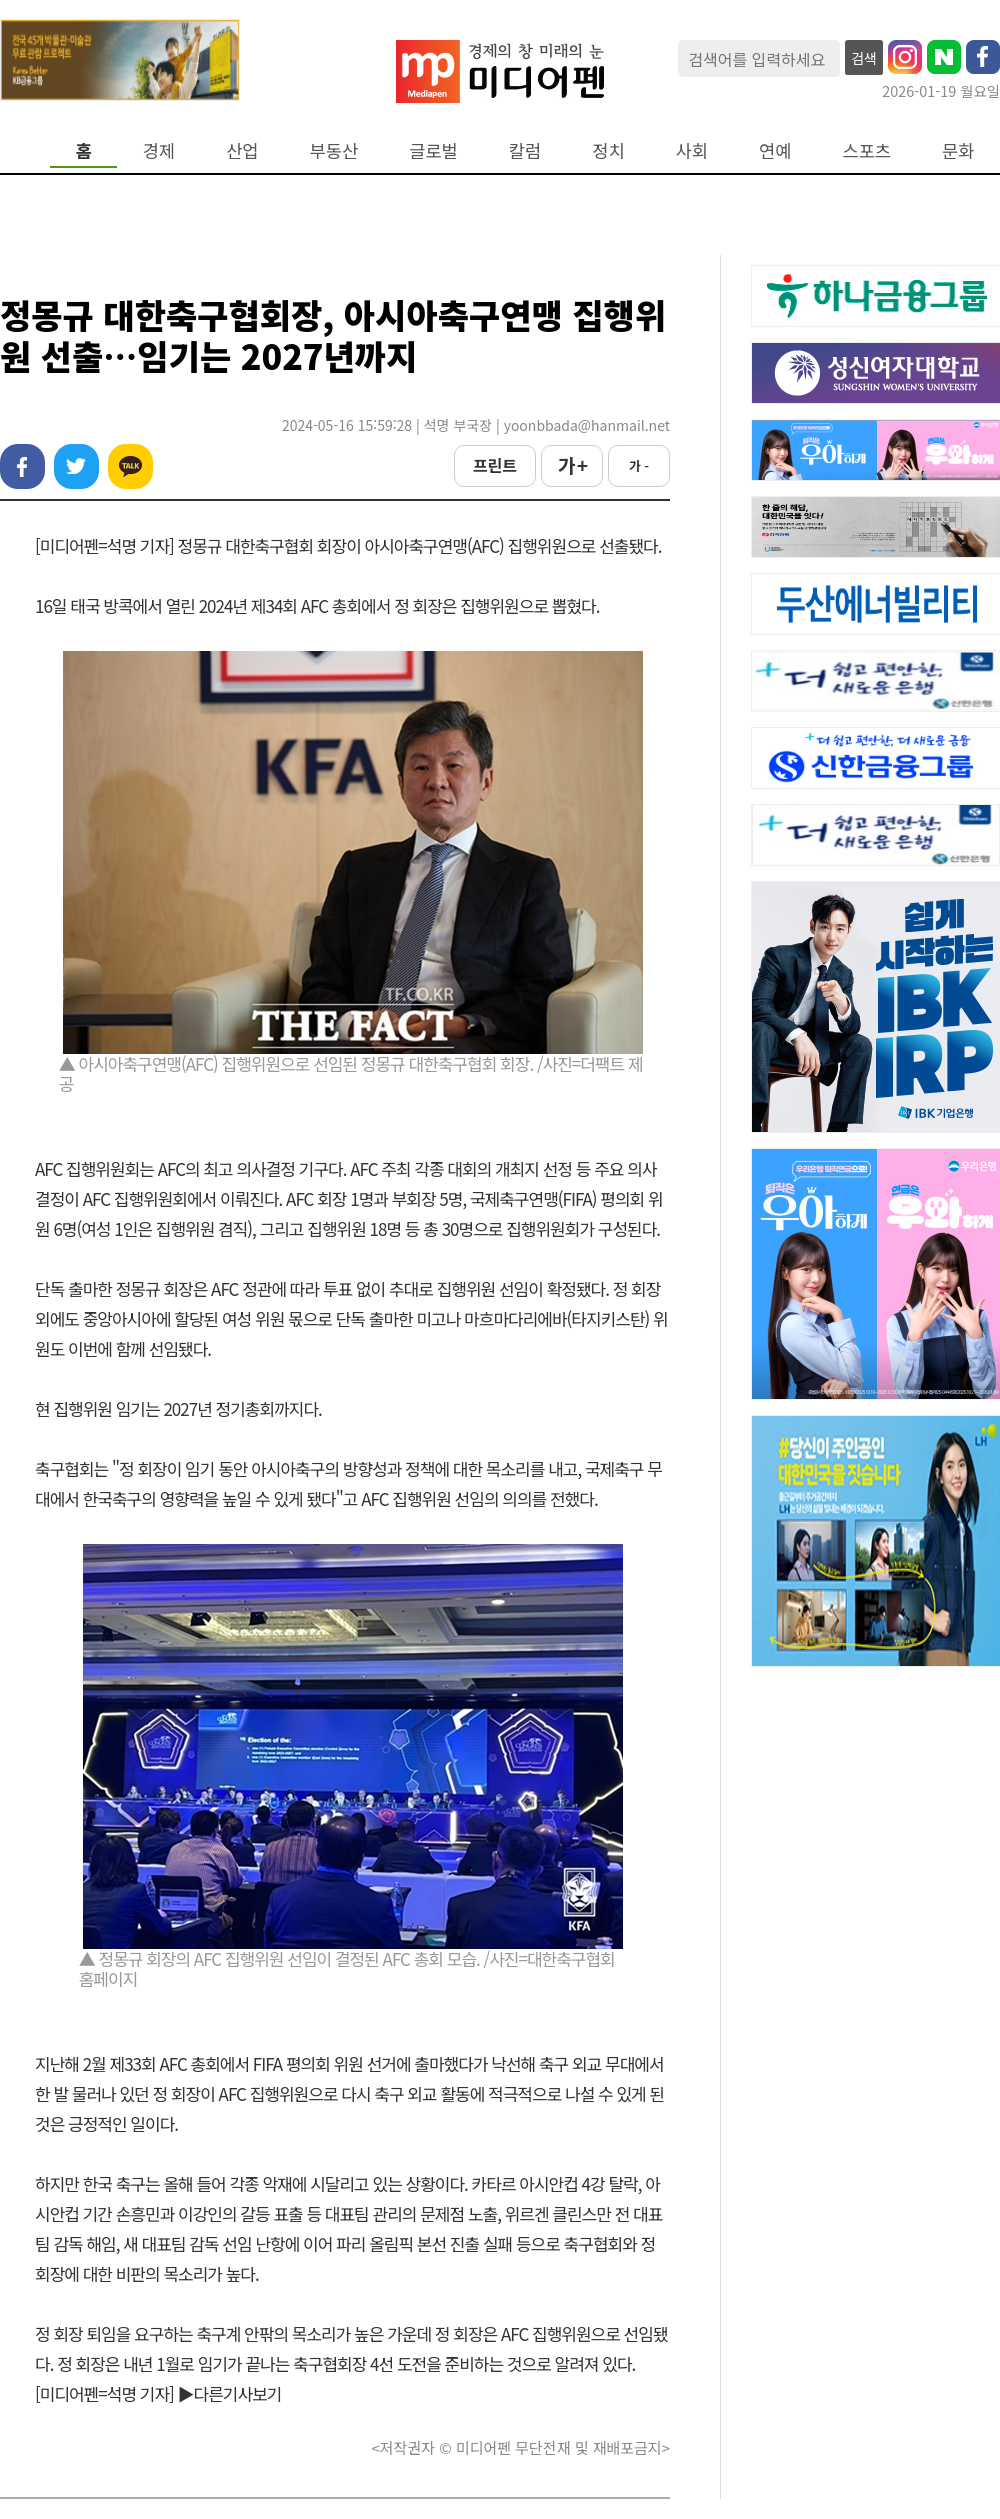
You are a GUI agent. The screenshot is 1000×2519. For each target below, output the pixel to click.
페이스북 (22, 466)
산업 (242, 150)
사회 (692, 150)
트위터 (76, 466)
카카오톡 (130, 466)
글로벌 (433, 150)
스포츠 (867, 150)
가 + (572, 465)
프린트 (495, 465)
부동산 (334, 150)
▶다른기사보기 (230, 2393)
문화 (958, 150)
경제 (159, 150)
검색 (864, 58)
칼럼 (525, 150)
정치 (608, 150)
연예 (775, 150)
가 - (639, 465)
